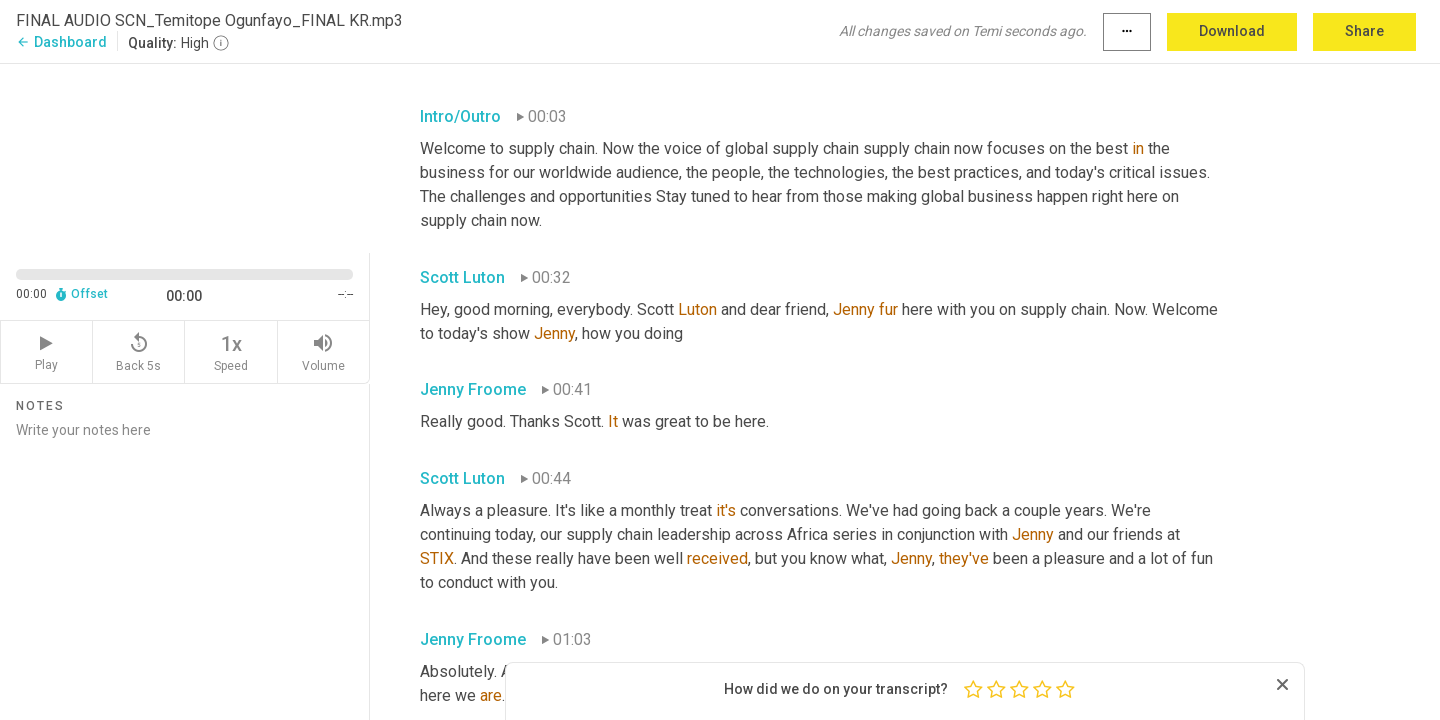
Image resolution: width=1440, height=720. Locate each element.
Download (1232, 31)
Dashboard (61, 42)
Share (1364, 31)
